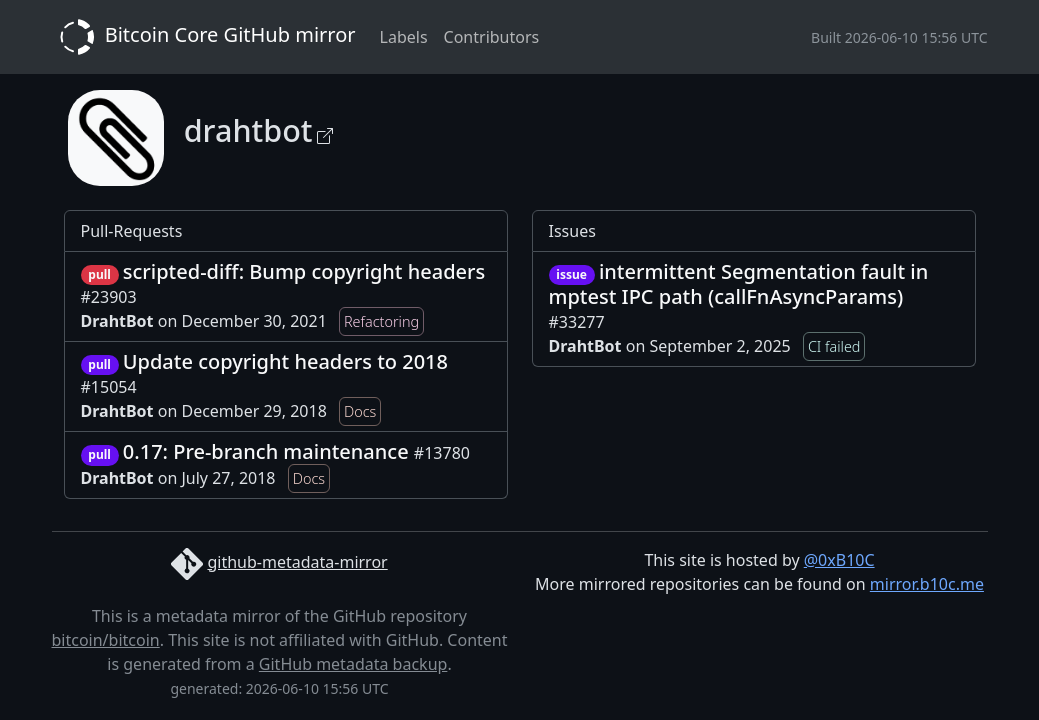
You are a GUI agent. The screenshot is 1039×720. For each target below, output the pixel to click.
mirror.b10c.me (927, 584)
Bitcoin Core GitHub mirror (204, 37)
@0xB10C (839, 560)
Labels (404, 37)
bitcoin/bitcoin (106, 640)
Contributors (492, 37)
